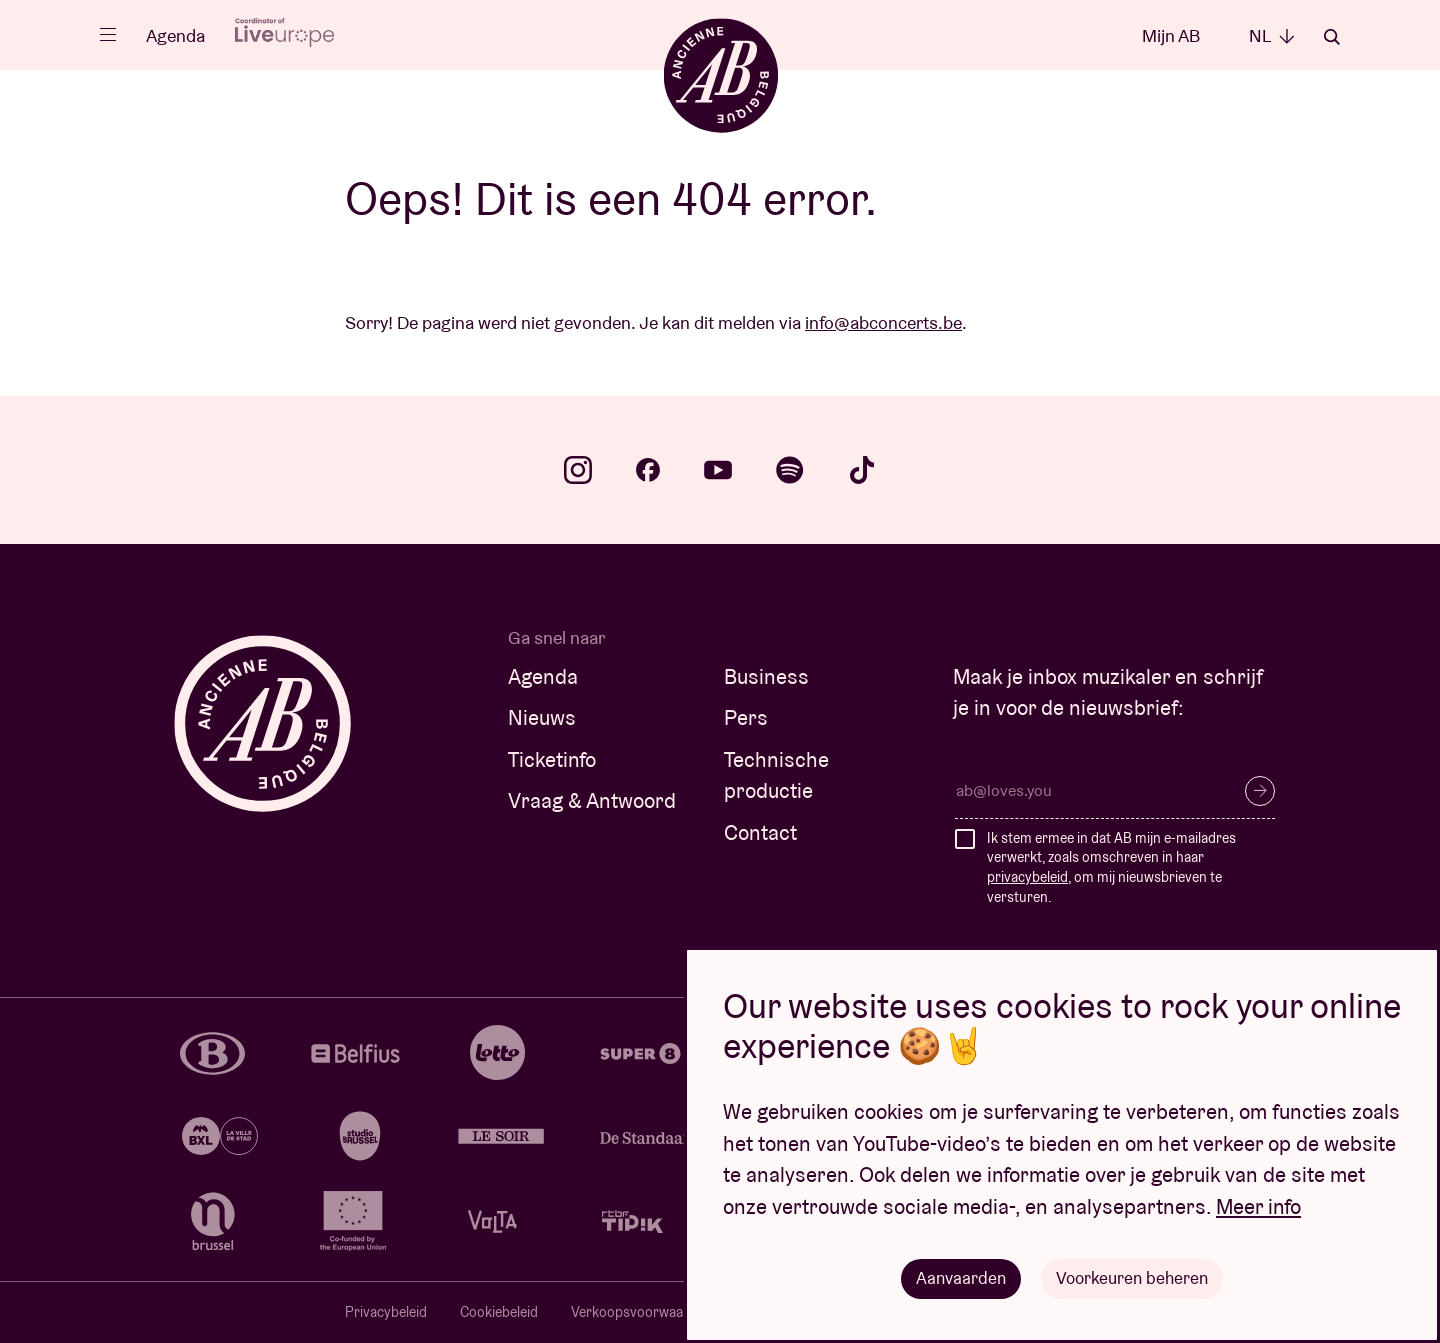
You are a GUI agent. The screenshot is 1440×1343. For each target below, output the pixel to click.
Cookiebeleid (499, 1312)
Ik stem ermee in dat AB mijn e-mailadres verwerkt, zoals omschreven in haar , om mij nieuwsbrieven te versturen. (1111, 867)
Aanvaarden (957, 1277)
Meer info (1258, 1205)
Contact (760, 832)
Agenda (175, 35)
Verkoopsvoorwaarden (641, 1312)
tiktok (862, 470)
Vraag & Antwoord (592, 800)
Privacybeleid (386, 1312)
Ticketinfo (552, 759)
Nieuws (542, 717)
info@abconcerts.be (883, 322)
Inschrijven (1260, 791)
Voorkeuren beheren (1133, 1277)
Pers (746, 717)
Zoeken (1332, 37)
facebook (648, 470)
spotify (790, 470)
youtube (718, 470)
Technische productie (776, 775)
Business (766, 676)
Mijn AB (1171, 35)
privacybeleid (1027, 877)
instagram (578, 470)
